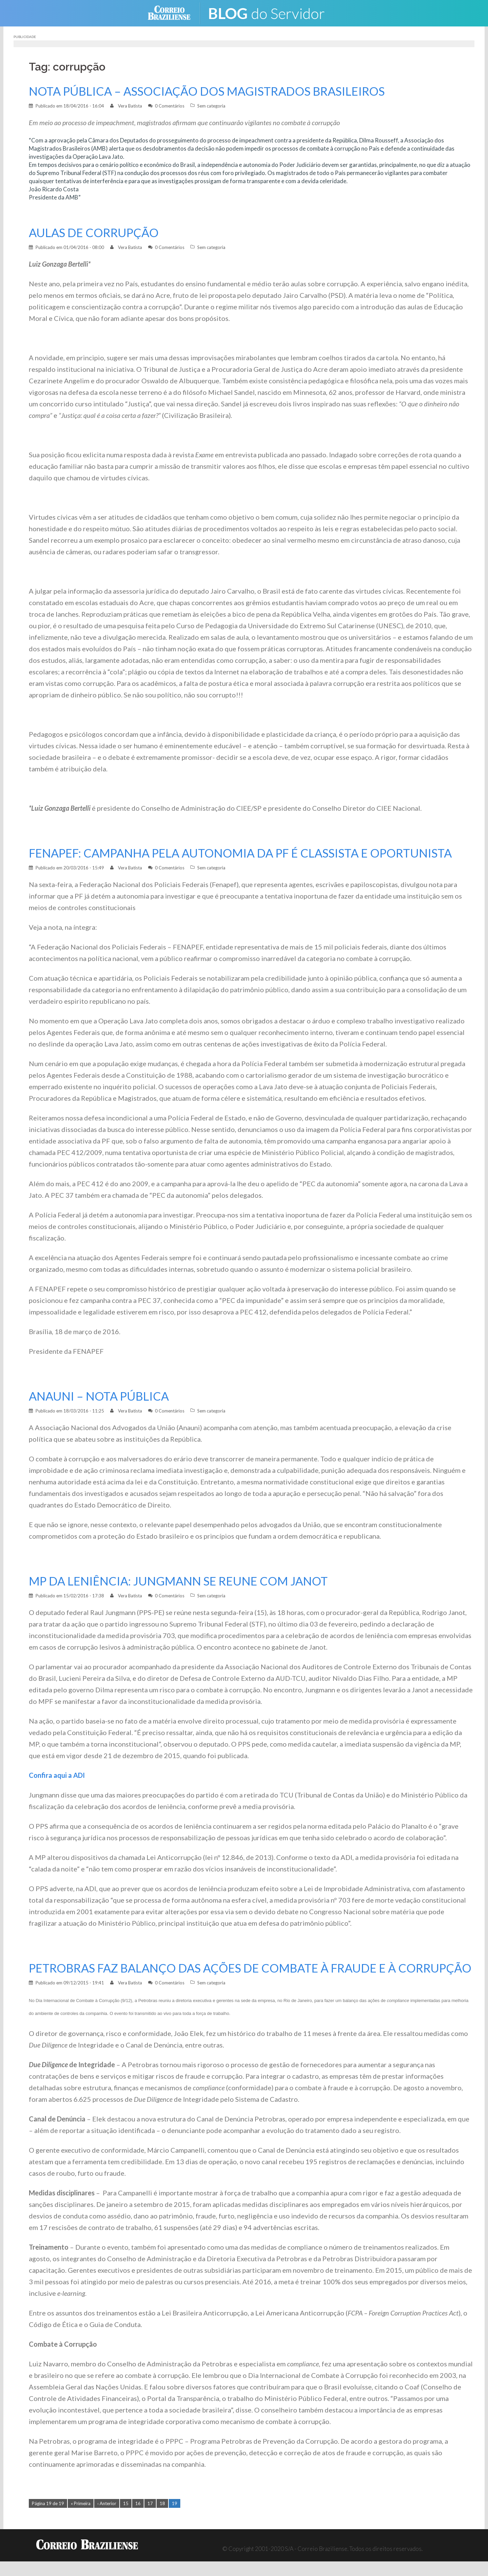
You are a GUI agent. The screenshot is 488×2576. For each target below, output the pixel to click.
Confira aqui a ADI (57, 1775)
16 (138, 2518)
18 (162, 2518)
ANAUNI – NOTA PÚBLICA (101, 1396)
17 (150, 2518)
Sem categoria (211, 106)
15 (125, 2518)
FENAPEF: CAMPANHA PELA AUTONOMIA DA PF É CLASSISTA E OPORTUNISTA (248, 853)
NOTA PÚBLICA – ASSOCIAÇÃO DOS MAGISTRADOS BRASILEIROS (212, 91)
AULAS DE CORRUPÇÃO (95, 232)
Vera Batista (130, 106)
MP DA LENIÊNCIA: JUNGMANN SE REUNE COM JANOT (183, 1581)
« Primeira (80, 2518)
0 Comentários (169, 106)
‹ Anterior (106, 2518)
